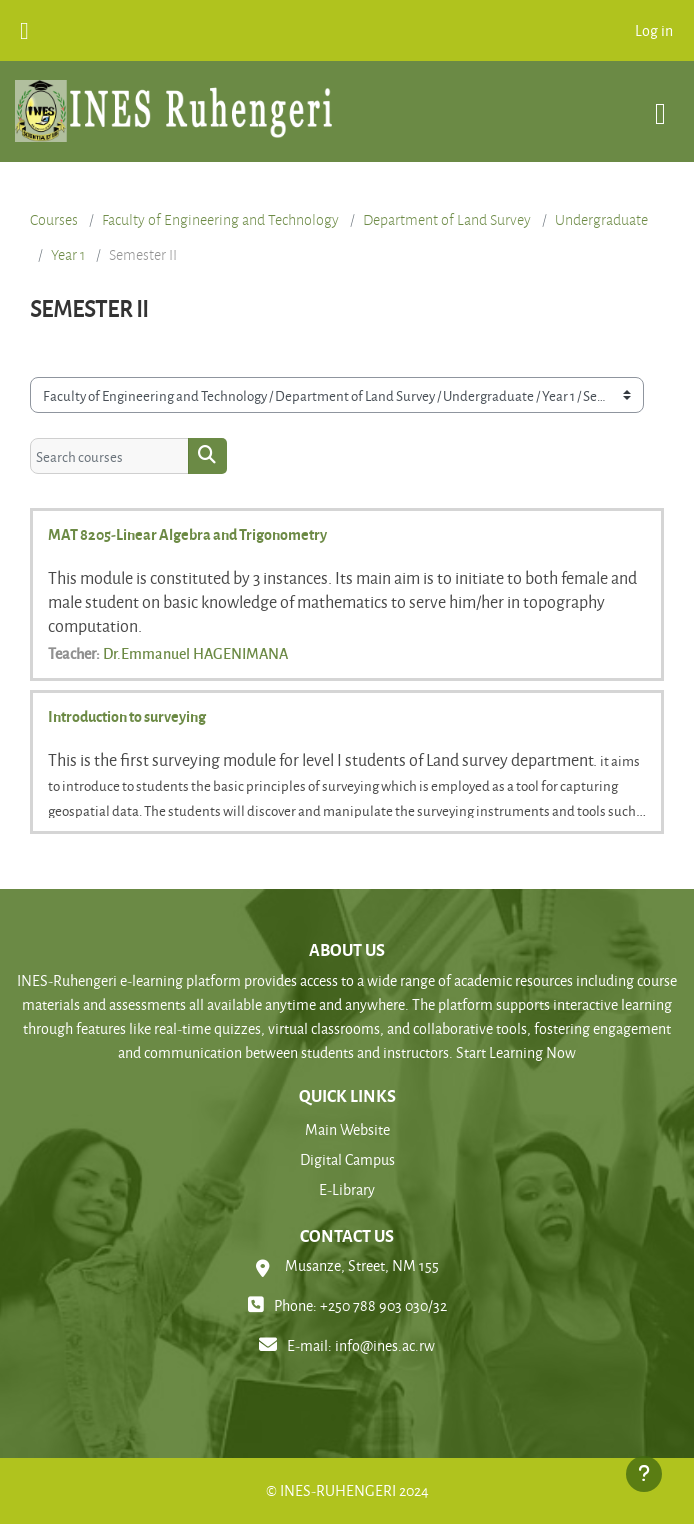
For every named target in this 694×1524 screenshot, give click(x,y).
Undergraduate (601, 220)
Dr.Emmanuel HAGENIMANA (195, 653)
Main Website (347, 1129)
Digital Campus (347, 1159)
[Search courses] (109, 456)
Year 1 (68, 255)
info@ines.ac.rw (385, 1345)
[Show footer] (644, 1474)
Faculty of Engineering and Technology (220, 220)
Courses (54, 220)
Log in (654, 30)
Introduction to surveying (127, 716)
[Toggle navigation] (660, 103)
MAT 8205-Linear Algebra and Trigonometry (187, 534)
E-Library (347, 1189)
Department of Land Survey (447, 220)
